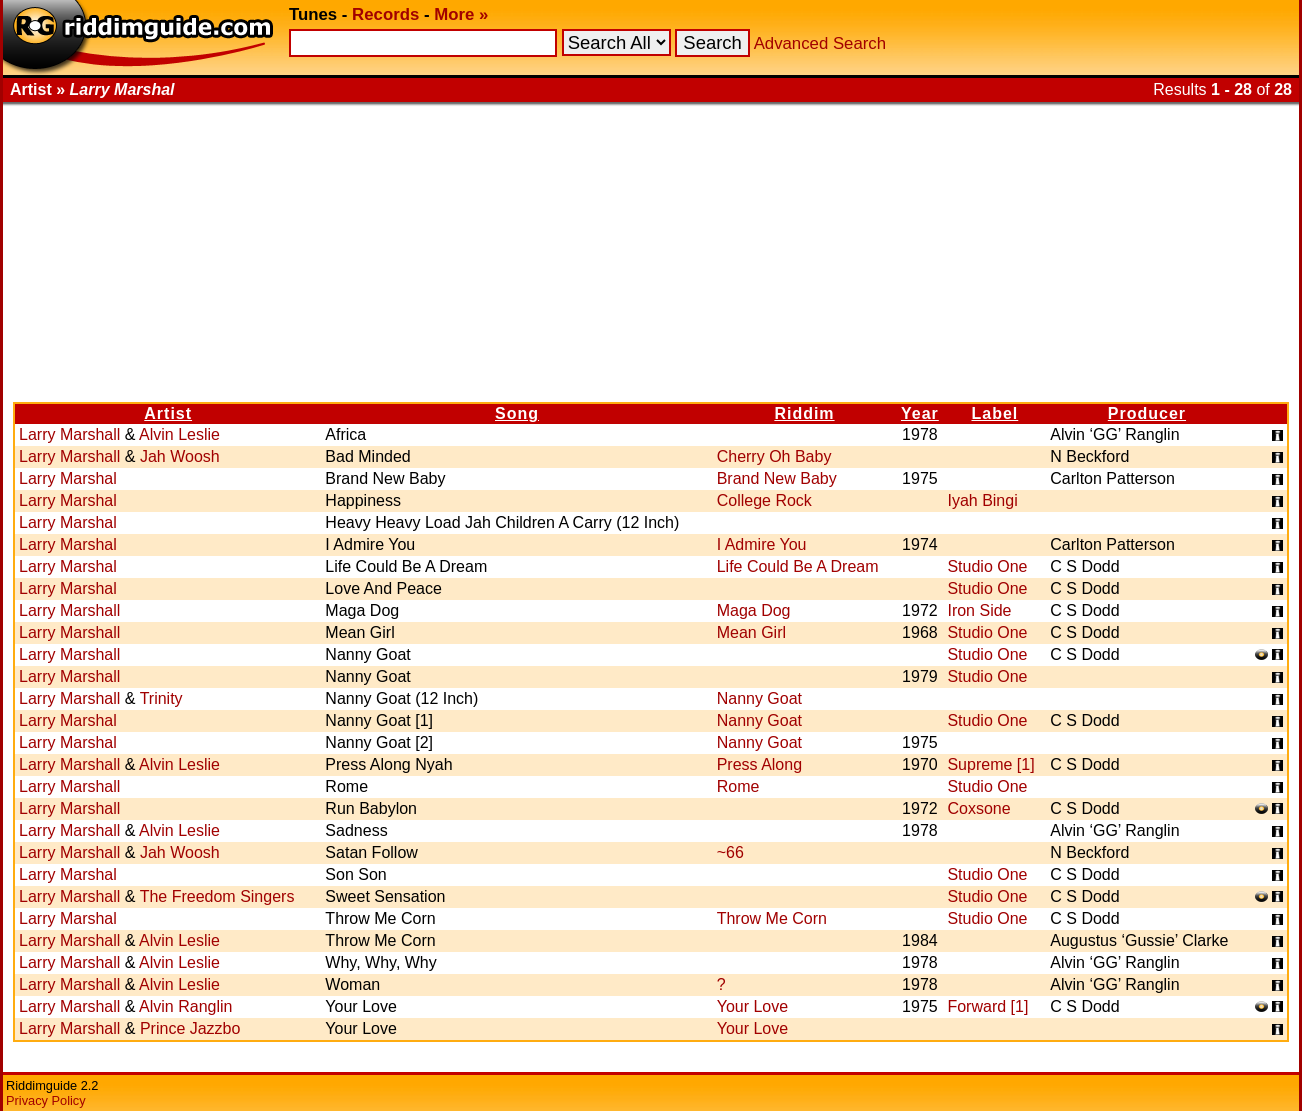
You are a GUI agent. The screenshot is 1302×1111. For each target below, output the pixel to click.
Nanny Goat (759, 698)
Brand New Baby (777, 478)
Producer (1147, 413)
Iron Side (979, 610)
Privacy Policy (46, 1100)
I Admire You (762, 544)
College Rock (764, 500)
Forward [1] (987, 1006)
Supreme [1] (990, 764)
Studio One (987, 566)
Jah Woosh (180, 456)
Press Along (759, 764)
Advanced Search (820, 43)
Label (994, 413)
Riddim (804, 413)
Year (920, 413)
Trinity (161, 698)
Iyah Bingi (982, 500)
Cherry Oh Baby (774, 456)
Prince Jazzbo (190, 1028)
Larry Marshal (68, 478)
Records (385, 14)
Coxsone (978, 808)
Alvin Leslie (179, 434)
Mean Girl (751, 632)
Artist (168, 413)
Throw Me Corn (772, 918)
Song (517, 413)
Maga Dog (754, 610)
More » (461, 14)
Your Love (752, 1006)
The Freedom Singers (217, 896)
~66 (730, 852)
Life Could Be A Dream (798, 566)
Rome (738, 786)
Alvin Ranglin (185, 1006)
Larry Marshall (69, 434)
